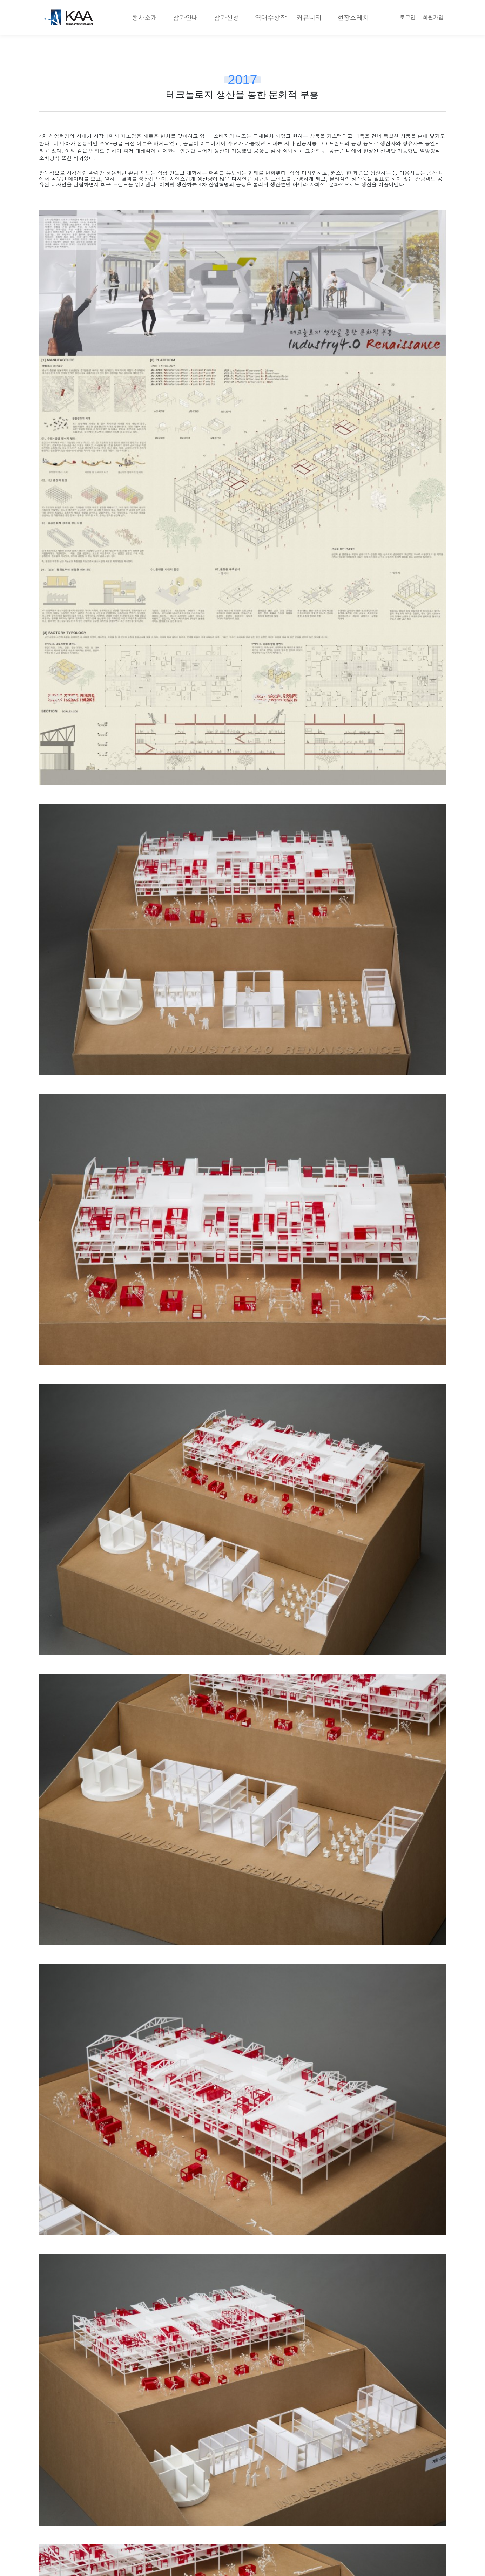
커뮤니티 (309, 17)
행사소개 (144, 17)
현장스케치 (353, 17)
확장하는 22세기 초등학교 (312, 2455)
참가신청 (226, 17)
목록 (242, 2414)
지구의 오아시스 (86, 2455)
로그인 (408, 17)
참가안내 (185, 17)
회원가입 (433, 17)
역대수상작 (271, 17)
